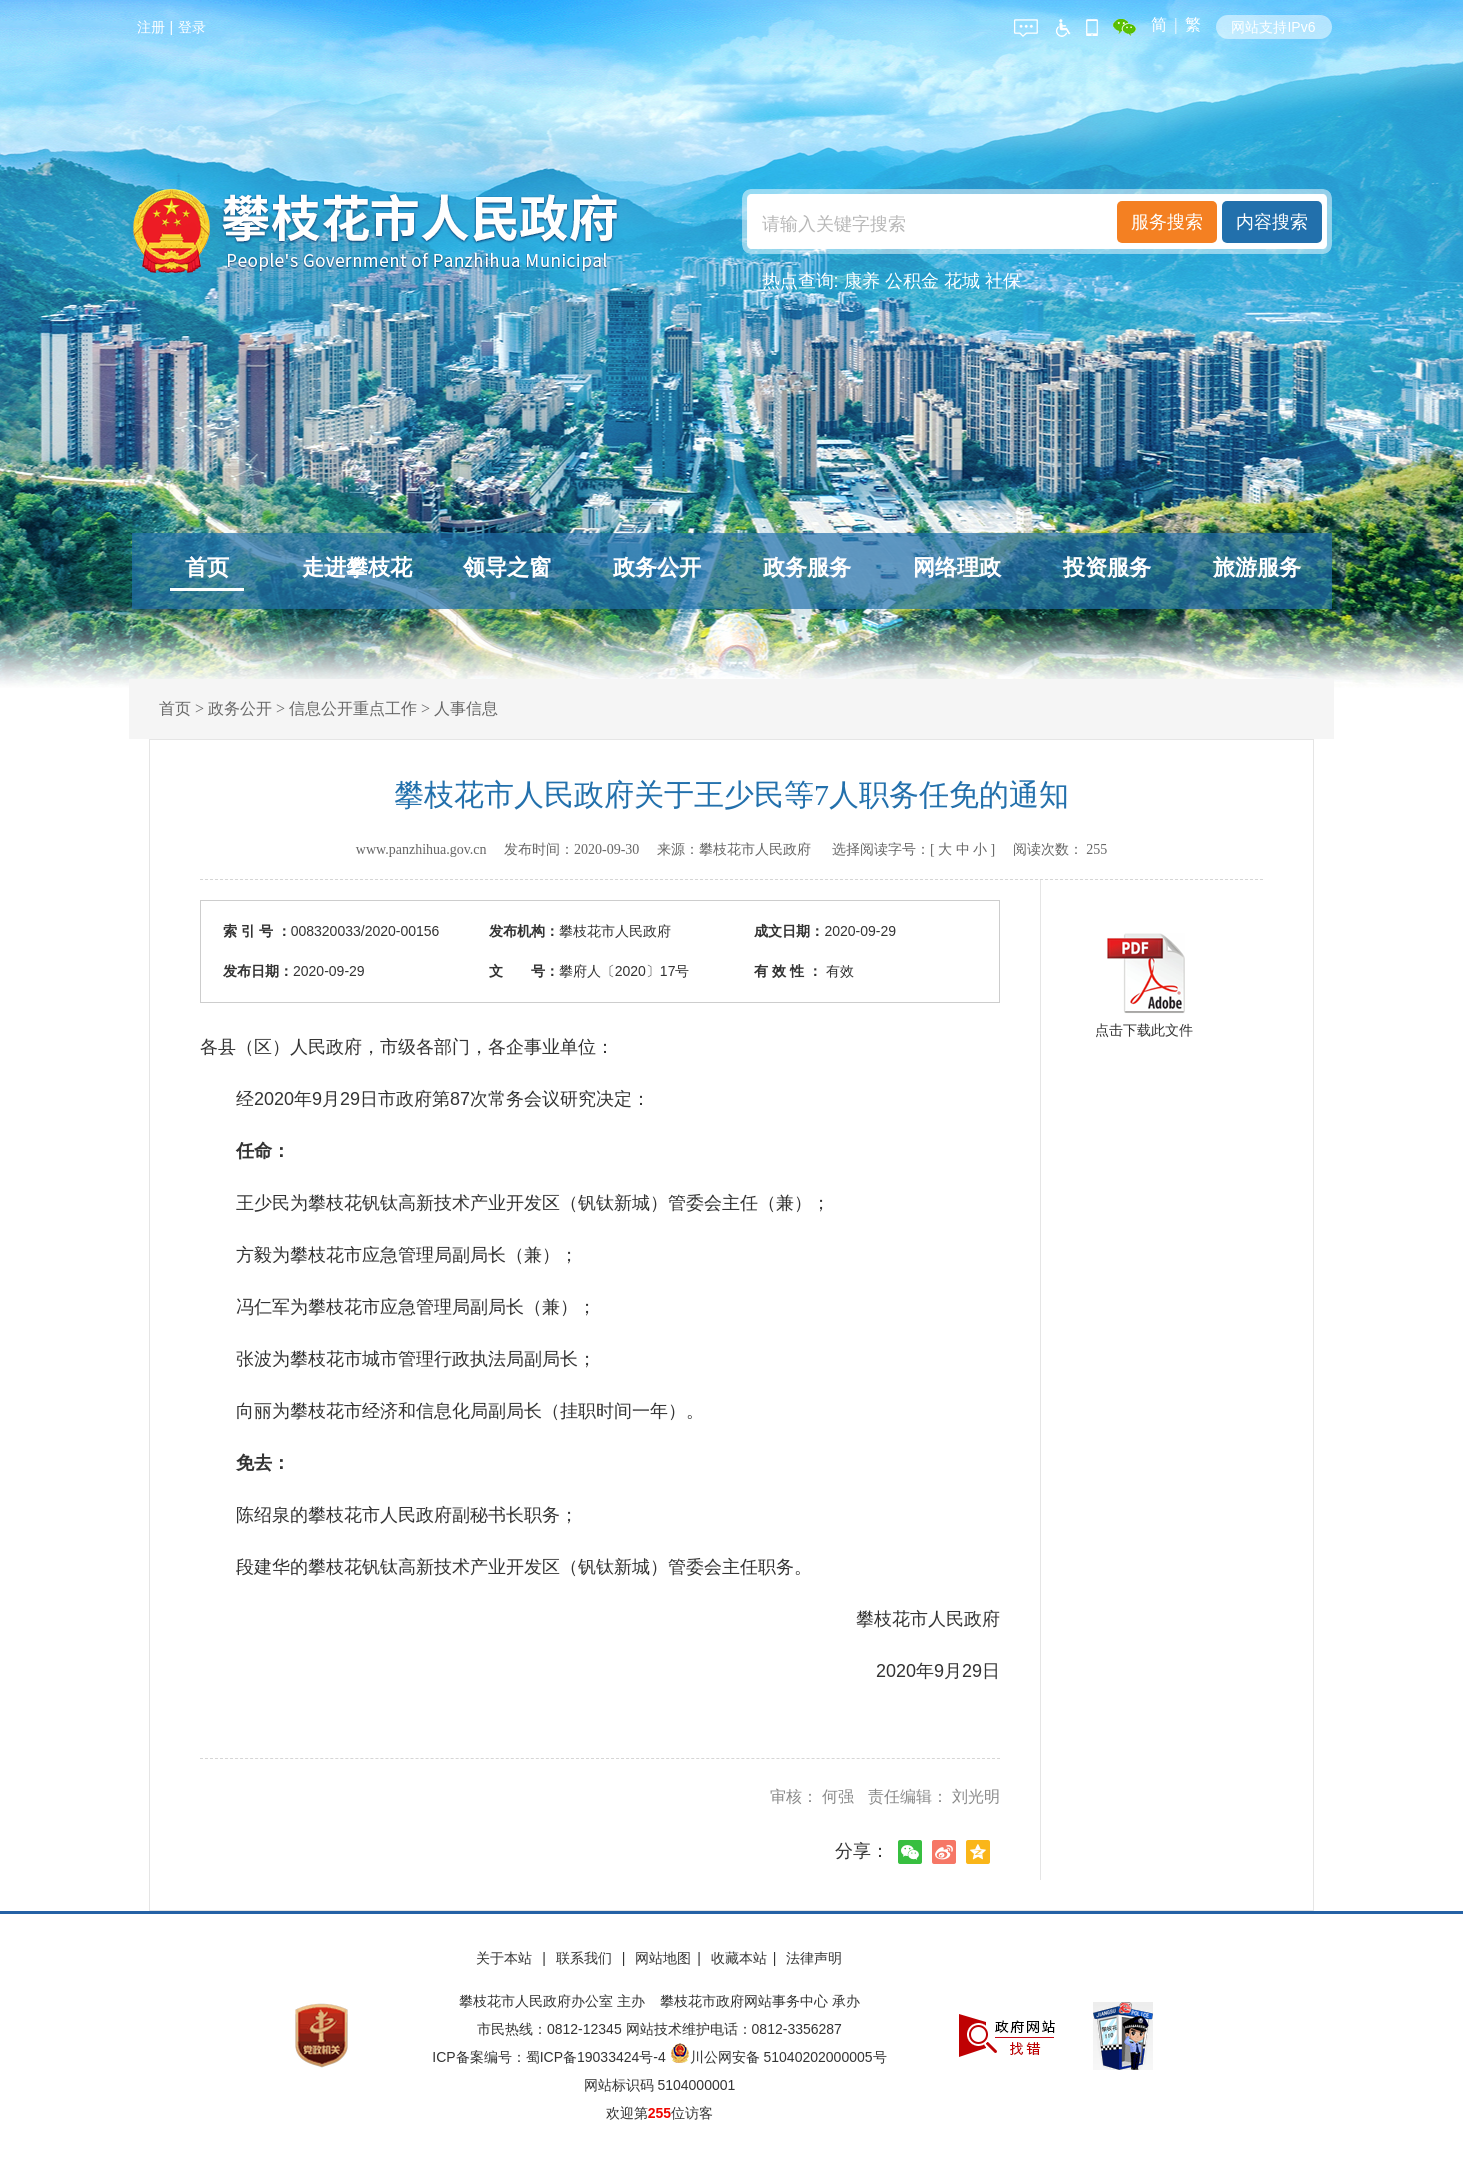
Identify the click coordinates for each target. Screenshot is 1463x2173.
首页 (207, 567)
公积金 (912, 281)
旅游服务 (1257, 567)
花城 (962, 281)
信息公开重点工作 (353, 708)
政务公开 (657, 567)
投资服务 (1107, 567)
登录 (192, 27)
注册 (151, 27)
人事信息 (466, 708)
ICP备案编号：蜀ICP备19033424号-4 (550, 2057)
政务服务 (807, 567)
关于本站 (506, 1958)
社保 (1003, 281)
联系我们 (586, 1958)
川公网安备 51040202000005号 (778, 2057)
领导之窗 (507, 567)
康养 (862, 281)
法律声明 (814, 1958)
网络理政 (957, 567)
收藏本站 (739, 1958)
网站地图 (663, 1958)
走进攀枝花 (357, 567)
